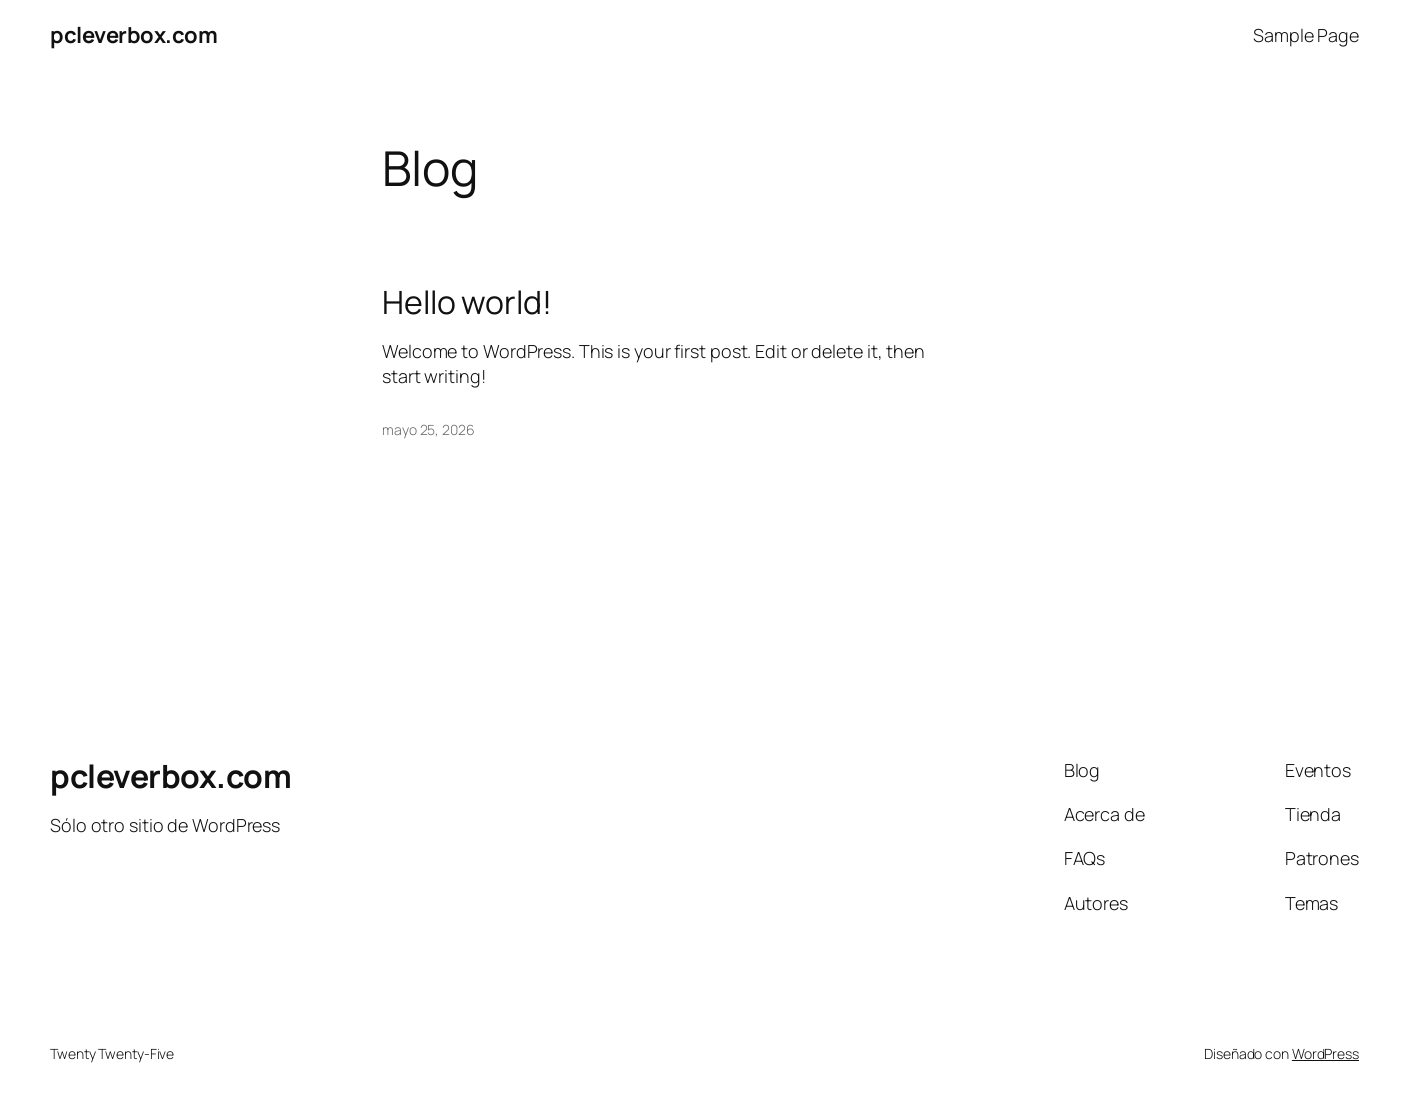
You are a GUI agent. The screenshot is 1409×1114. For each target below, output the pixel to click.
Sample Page (1306, 35)
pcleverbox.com (133, 35)
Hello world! (467, 302)
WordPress (1325, 1053)
